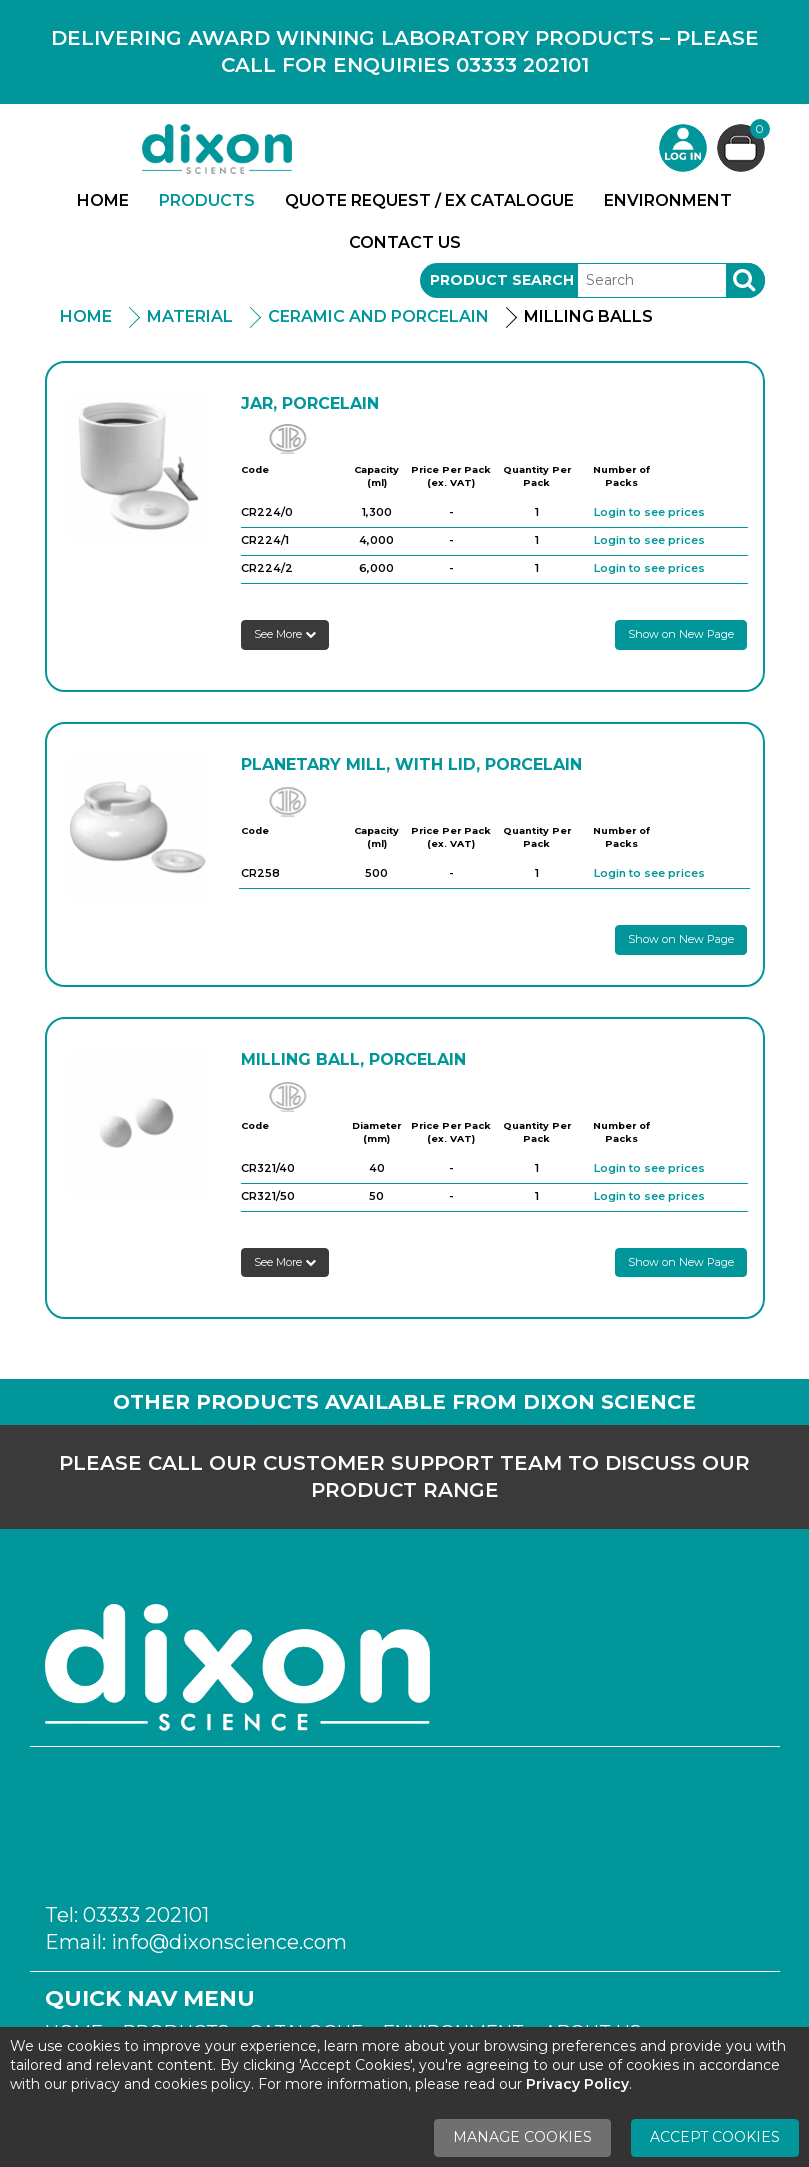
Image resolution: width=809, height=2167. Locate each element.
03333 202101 (146, 1915)
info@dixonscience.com (229, 1942)
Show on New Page (681, 634)
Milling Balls (588, 316)
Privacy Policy (577, 2084)
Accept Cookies (715, 2137)
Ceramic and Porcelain (378, 316)
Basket (757, 131)
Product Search (502, 280)
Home (103, 200)
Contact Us (405, 242)
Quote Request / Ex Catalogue (429, 200)
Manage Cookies (522, 2137)
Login (683, 148)
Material (190, 316)
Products (207, 200)
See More (285, 634)
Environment (668, 200)
